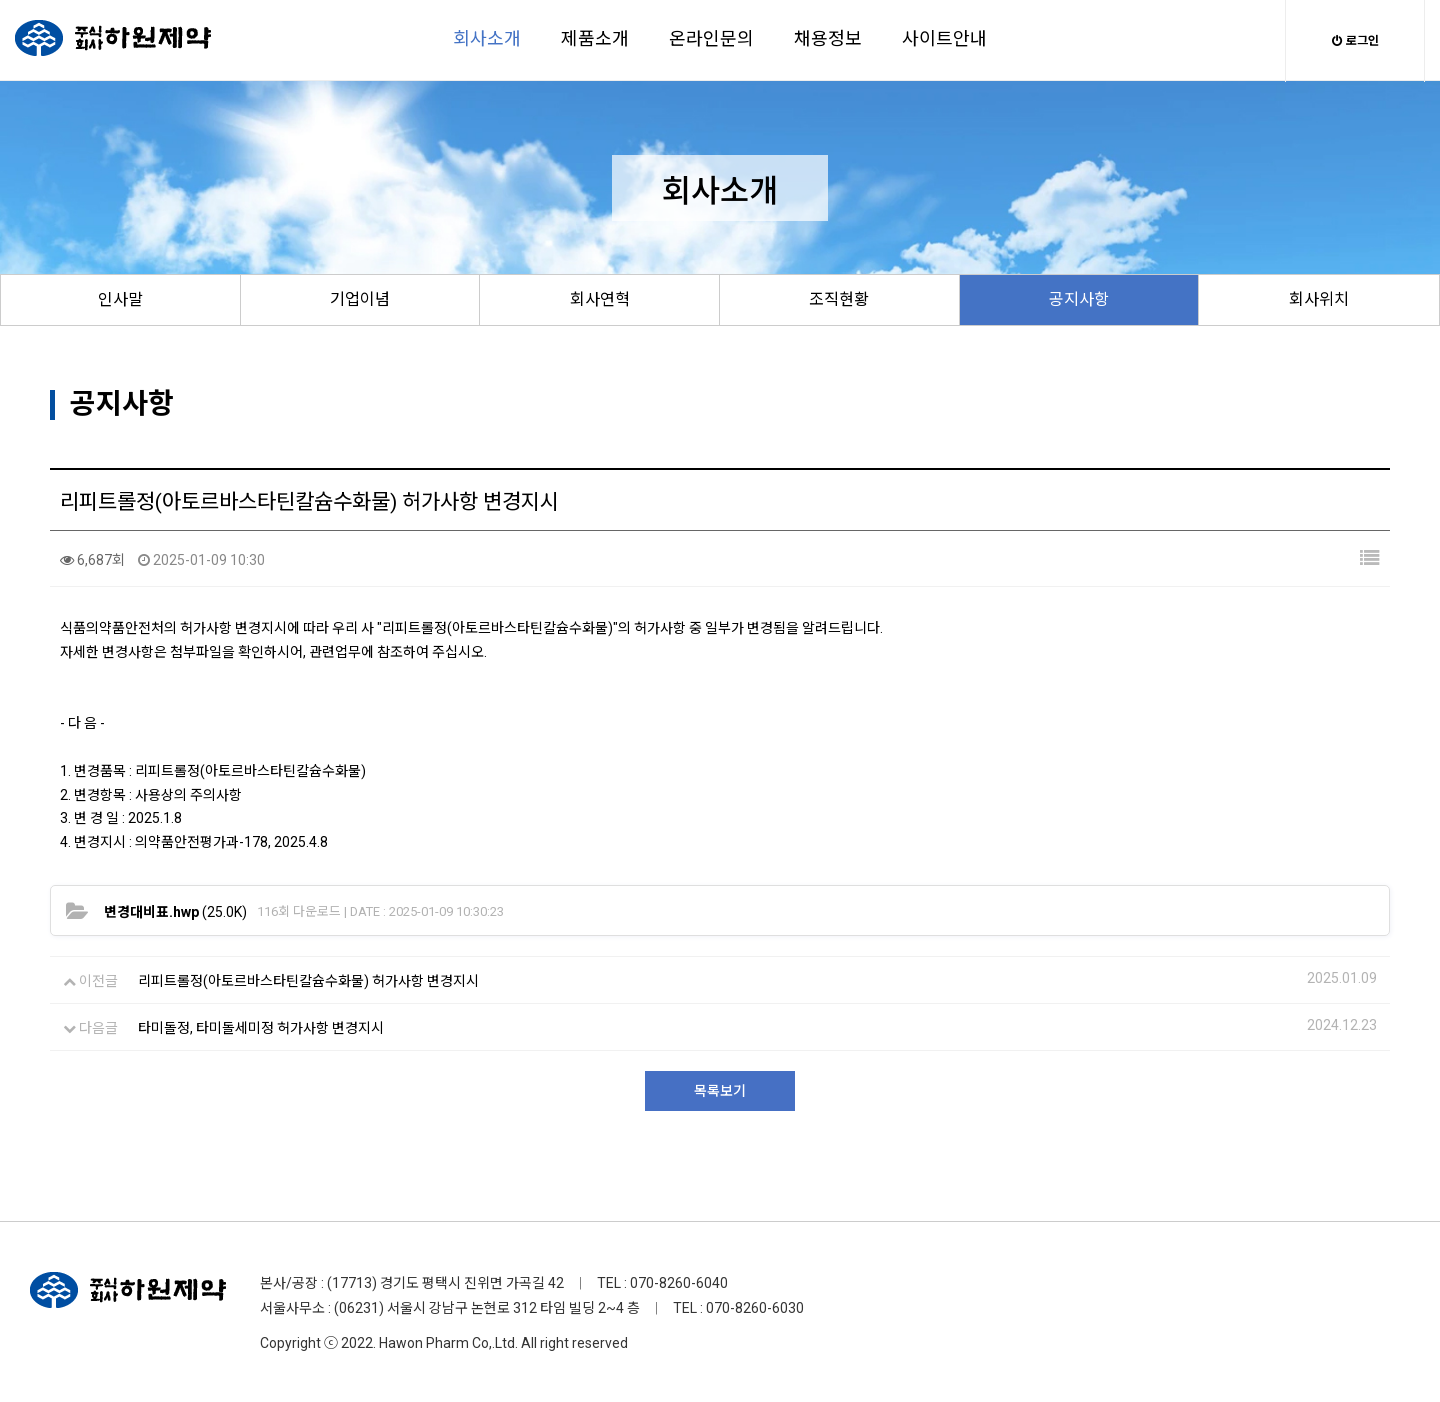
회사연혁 (600, 299)
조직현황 (839, 299)
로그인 (1355, 41)
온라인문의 (711, 38)
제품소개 (595, 38)
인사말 (120, 299)
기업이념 (360, 299)
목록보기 (720, 1091)
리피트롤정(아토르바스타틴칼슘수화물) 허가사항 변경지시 (308, 981)
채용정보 (828, 38)
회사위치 (1319, 299)
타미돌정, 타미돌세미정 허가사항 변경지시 (261, 1028)
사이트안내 (944, 38)
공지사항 (1079, 299)
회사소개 (487, 38)
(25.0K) (175, 912)
